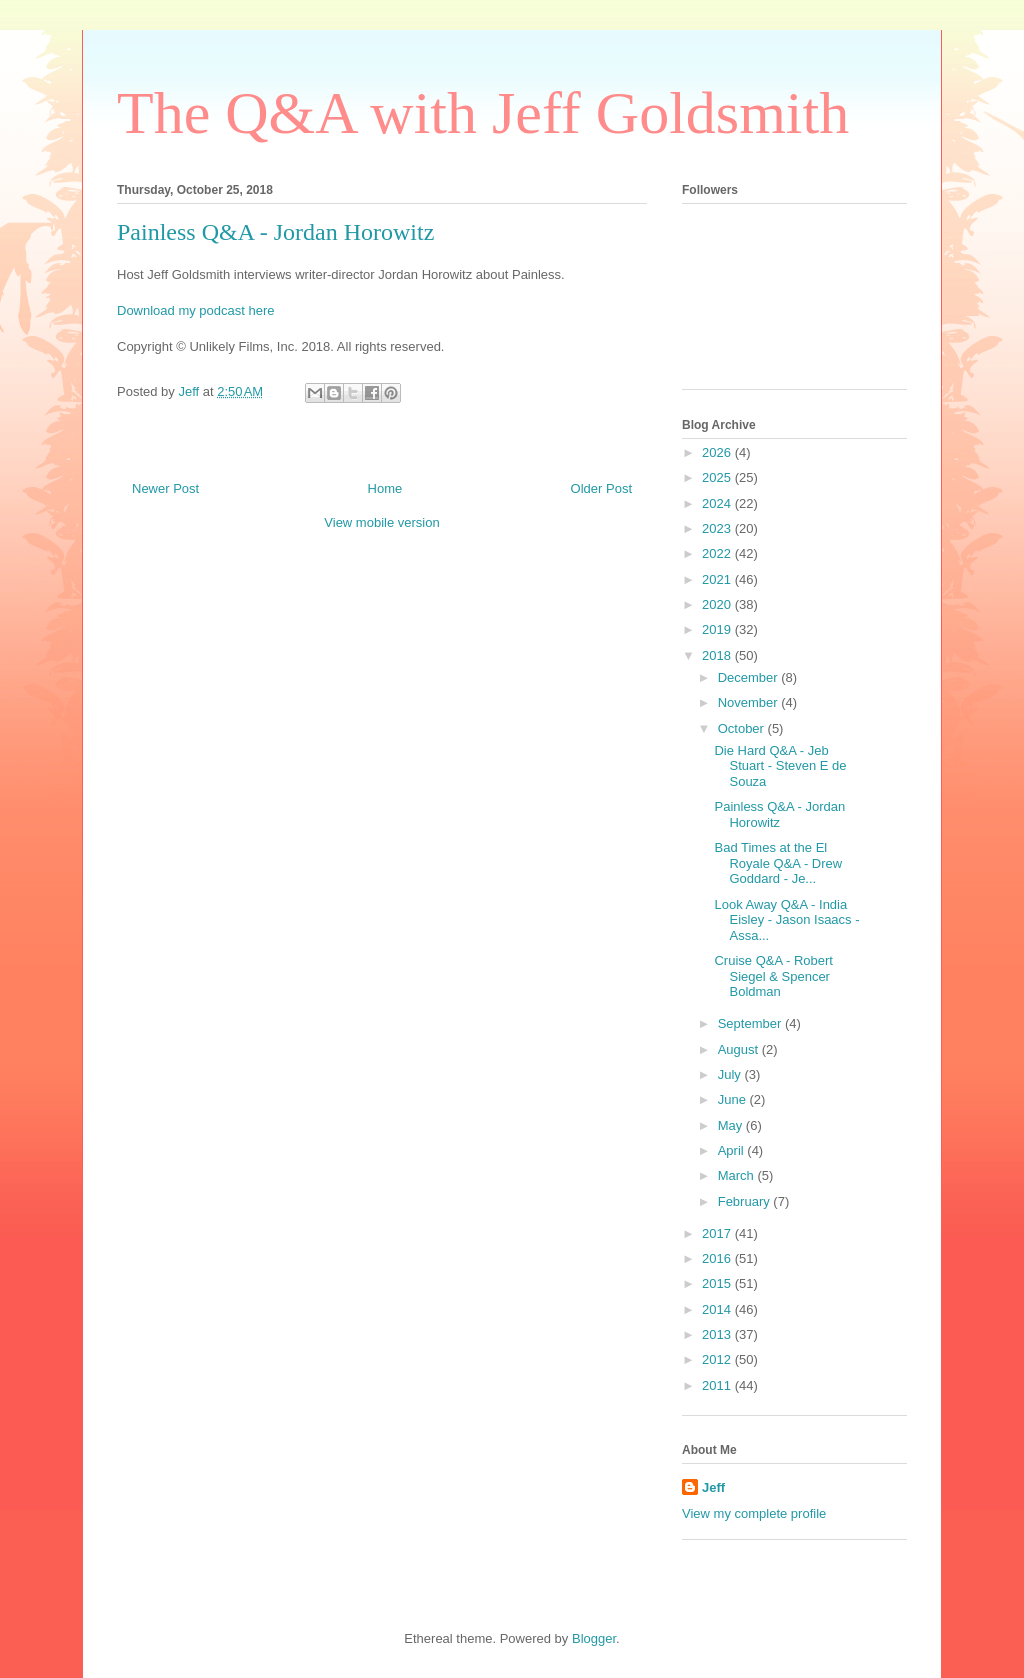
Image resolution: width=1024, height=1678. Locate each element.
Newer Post (165, 488)
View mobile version (381, 522)
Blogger (594, 1638)
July (731, 1074)
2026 (718, 452)
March (738, 1175)
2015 (718, 1283)
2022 (718, 553)
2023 (718, 528)
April (733, 1150)
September (751, 1023)
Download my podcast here (196, 310)
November (750, 702)
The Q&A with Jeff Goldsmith (483, 113)
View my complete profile (754, 1513)
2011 (718, 1385)
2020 (718, 604)
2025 (718, 477)
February (746, 1201)
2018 (718, 655)
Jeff (713, 1487)
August (740, 1049)
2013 (718, 1334)
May (732, 1125)
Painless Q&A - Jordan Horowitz (779, 814)
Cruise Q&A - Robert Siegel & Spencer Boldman (773, 976)
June (734, 1099)
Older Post (601, 488)
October (743, 728)
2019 (718, 629)
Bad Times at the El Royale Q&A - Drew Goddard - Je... (778, 863)
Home (385, 488)
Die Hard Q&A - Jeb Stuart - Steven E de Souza (780, 766)
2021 (718, 579)
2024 (718, 503)
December (750, 677)
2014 (718, 1309)
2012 (718, 1359)
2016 (718, 1258)
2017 (718, 1233)
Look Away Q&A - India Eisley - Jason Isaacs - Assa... (786, 920)
